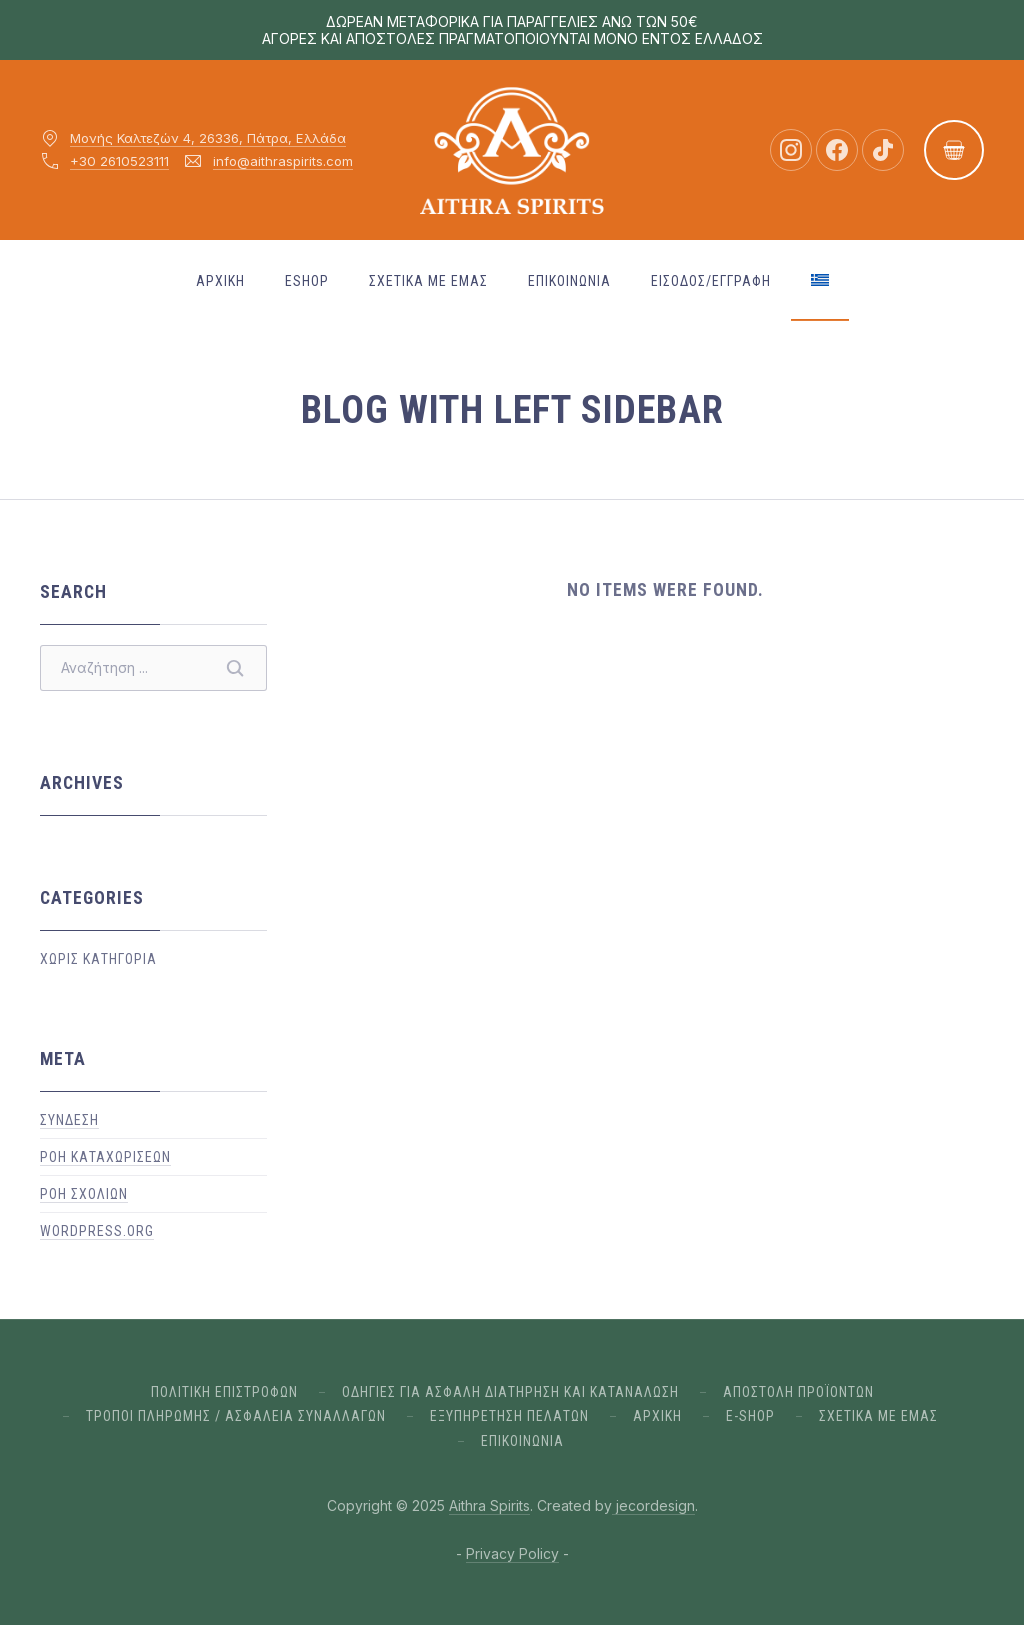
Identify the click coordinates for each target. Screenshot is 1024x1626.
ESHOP (307, 281)
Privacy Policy (512, 1553)
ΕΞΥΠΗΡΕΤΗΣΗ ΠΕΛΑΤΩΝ (509, 1416)
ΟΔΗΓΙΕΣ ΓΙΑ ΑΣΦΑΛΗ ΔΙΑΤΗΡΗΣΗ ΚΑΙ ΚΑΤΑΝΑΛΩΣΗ (510, 1392)
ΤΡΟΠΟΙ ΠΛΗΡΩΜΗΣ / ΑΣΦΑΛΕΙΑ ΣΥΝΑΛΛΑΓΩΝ (236, 1416)
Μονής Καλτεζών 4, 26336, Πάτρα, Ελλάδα (208, 138)
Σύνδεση (69, 1120)
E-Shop (750, 1416)
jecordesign (653, 1505)
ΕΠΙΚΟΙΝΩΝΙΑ (569, 281)
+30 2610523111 (119, 161)
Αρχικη (220, 281)
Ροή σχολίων (84, 1194)
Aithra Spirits (489, 1505)
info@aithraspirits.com (283, 161)
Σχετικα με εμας (428, 281)
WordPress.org (97, 1231)
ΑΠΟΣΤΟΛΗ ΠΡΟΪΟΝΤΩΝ (798, 1392)
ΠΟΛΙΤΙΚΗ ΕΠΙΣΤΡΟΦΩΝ (224, 1392)
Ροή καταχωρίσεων (105, 1157)
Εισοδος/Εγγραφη (711, 281)
